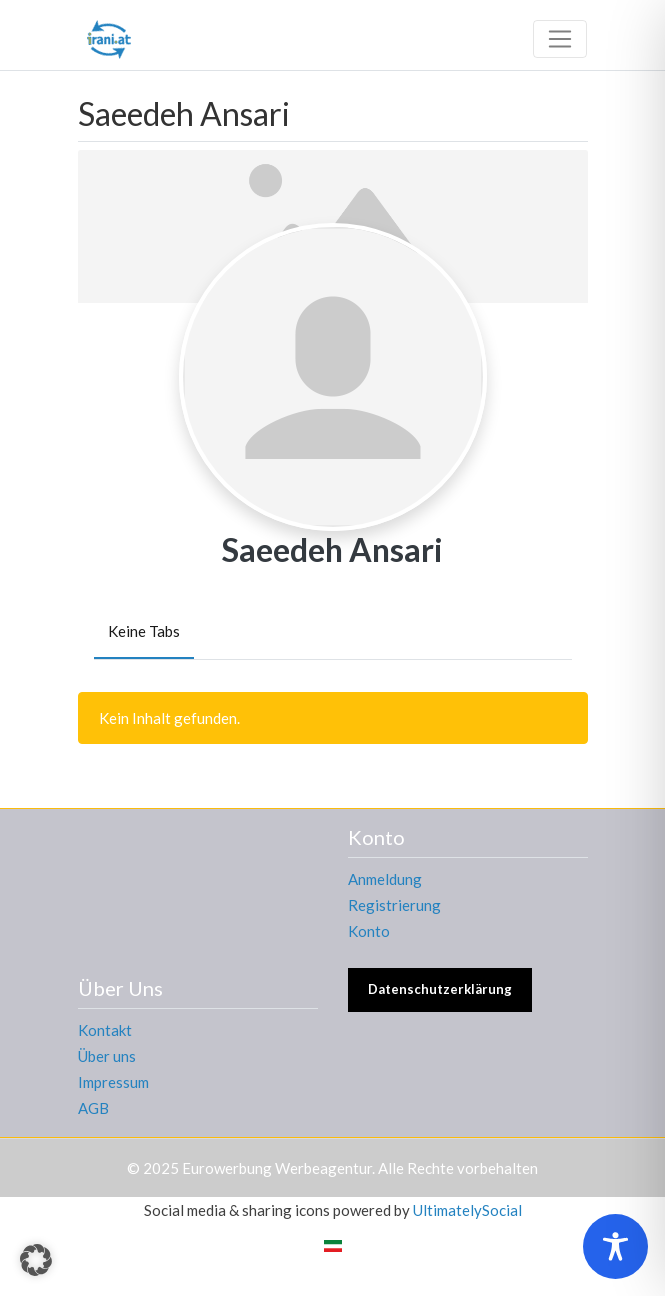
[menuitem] (333, 1245)
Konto (369, 931)
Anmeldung (385, 879)
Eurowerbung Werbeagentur (277, 1168)
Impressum (113, 1082)
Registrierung (394, 905)
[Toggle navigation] (560, 39)
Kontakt (105, 1030)
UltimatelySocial (467, 1210)
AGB (93, 1108)
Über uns (107, 1056)
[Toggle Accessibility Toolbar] (615, 1246)
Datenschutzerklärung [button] (440, 989)
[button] (36, 1260)
